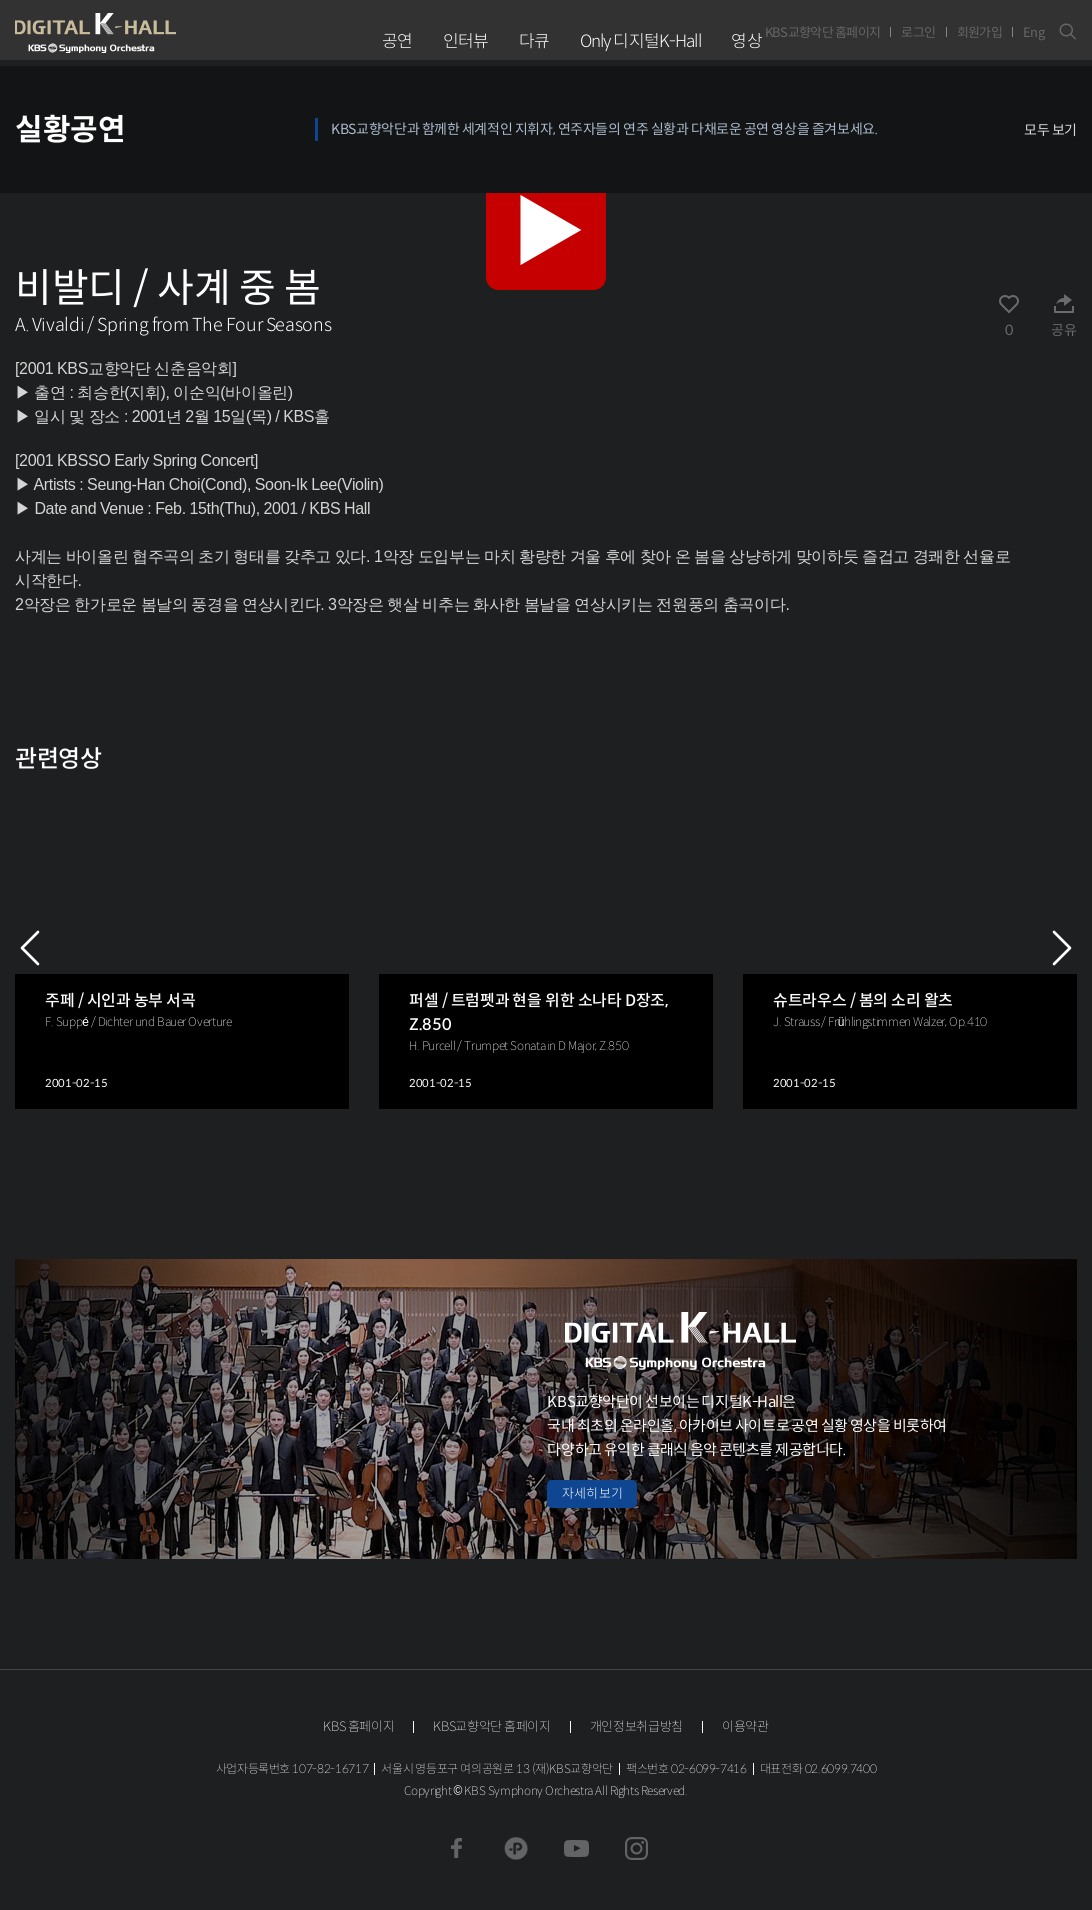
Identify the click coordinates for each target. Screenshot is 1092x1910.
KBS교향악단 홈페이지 (823, 32)
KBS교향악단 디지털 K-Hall (142, 33)
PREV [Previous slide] (30, 948)
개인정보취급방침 (636, 1726)
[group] (182, 947)
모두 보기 (1050, 130)
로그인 (918, 32)
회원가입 (979, 32)
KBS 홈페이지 (358, 1726)
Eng (1033, 32)
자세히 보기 (592, 1493)
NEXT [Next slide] (1062, 948)
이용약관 (745, 1726)
